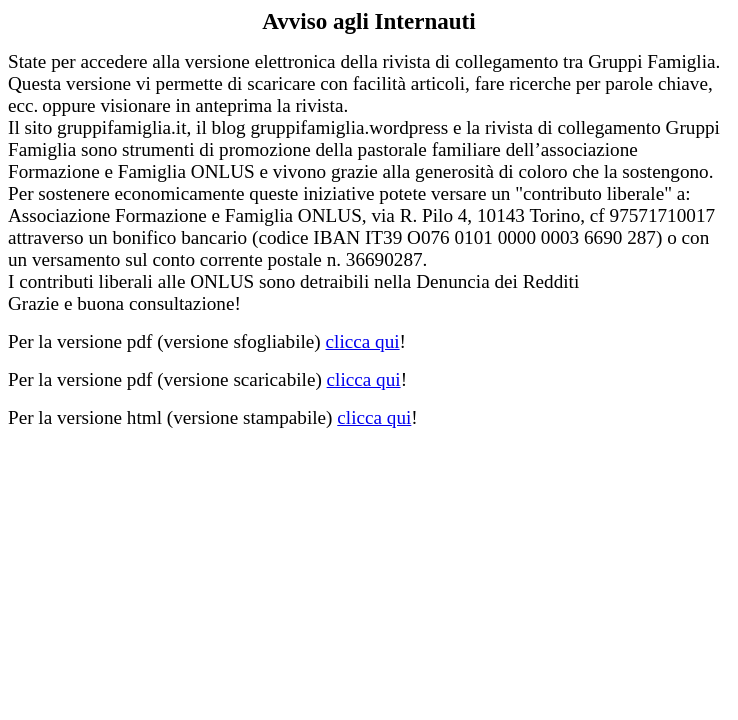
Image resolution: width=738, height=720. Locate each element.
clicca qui (363, 341)
